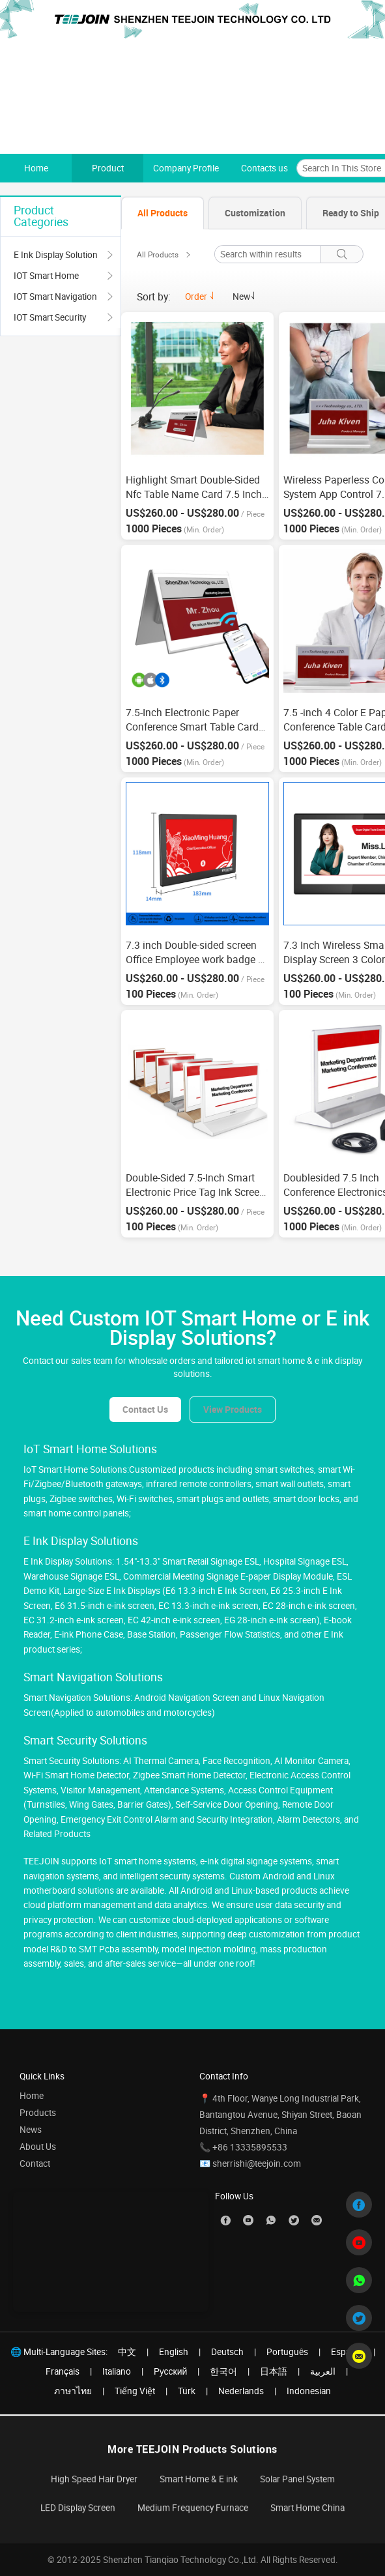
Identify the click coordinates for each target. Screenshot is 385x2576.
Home (32, 2096)
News (31, 2129)
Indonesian (309, 2391)
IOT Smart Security (50, 317)
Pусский (171, 2371)
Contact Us (145, 1409)
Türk (186, 2391)
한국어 (223, 2371)
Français (62, 2371)
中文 (127, 2352)
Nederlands (241, 2391)
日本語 (273, 2371)
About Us (38, 2146)
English (173, 2352)
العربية (322, 2371)
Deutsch (227, 2352)
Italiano (116, 2371)
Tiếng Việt (135, 2391)
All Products (157, 254)
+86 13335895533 (249, 2147)
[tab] (162, 213)
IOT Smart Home (46, 275)
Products (38, 2112)
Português (287, 2352)
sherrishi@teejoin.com (256, 2163)
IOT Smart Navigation (55, 296)
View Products (232, 1409)
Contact (35, 2163)
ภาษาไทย (73, 2391)
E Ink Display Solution (56, 255)
